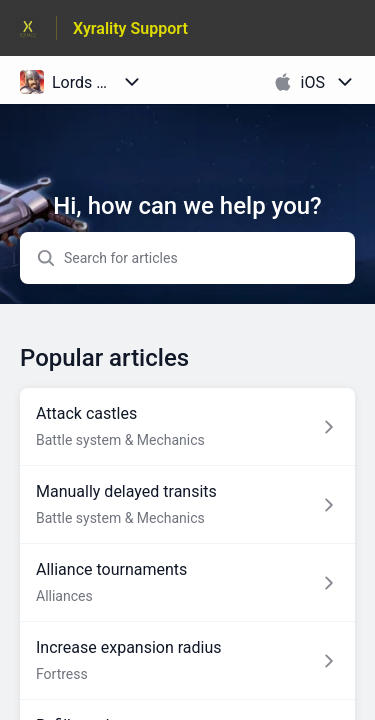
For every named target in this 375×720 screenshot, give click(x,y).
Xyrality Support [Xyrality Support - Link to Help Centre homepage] (130, 28)
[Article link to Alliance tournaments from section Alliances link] (187, 583)
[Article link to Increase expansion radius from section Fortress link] (187, 661)
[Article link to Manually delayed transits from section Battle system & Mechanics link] (187, 505)
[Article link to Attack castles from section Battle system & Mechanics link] (187, 427)
